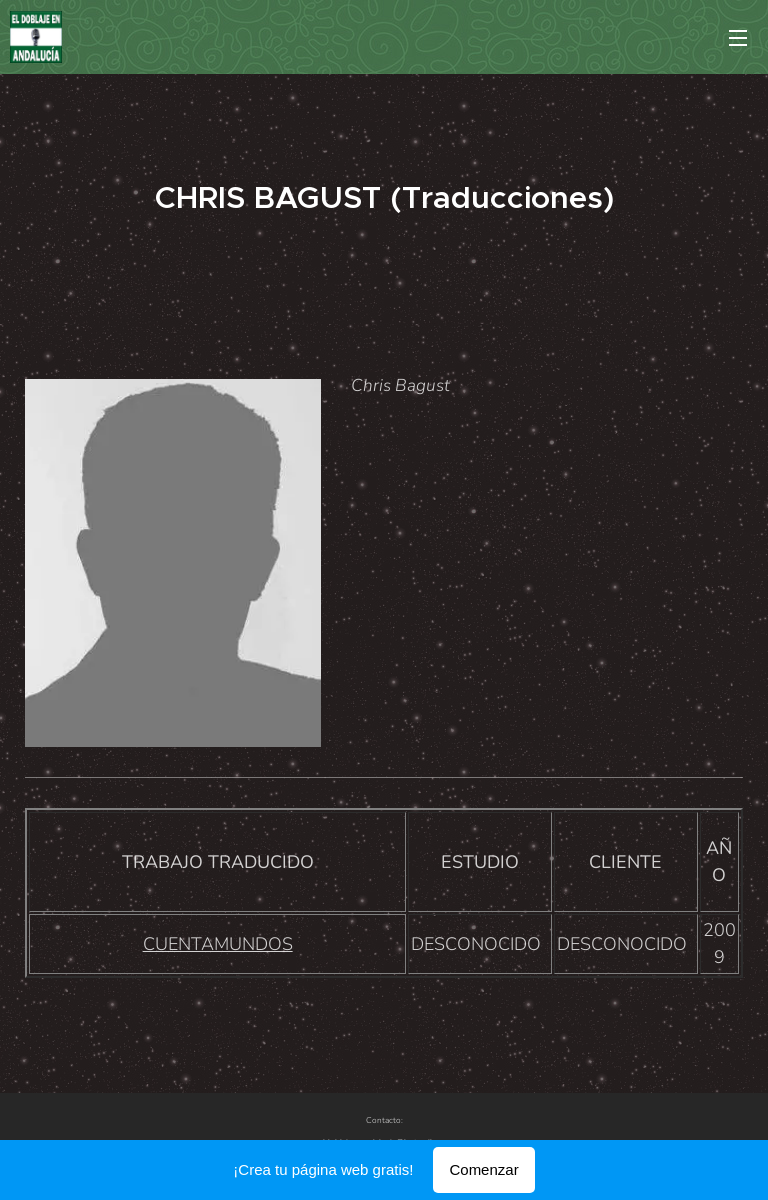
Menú (738, 38)
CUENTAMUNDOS (218, 944)
